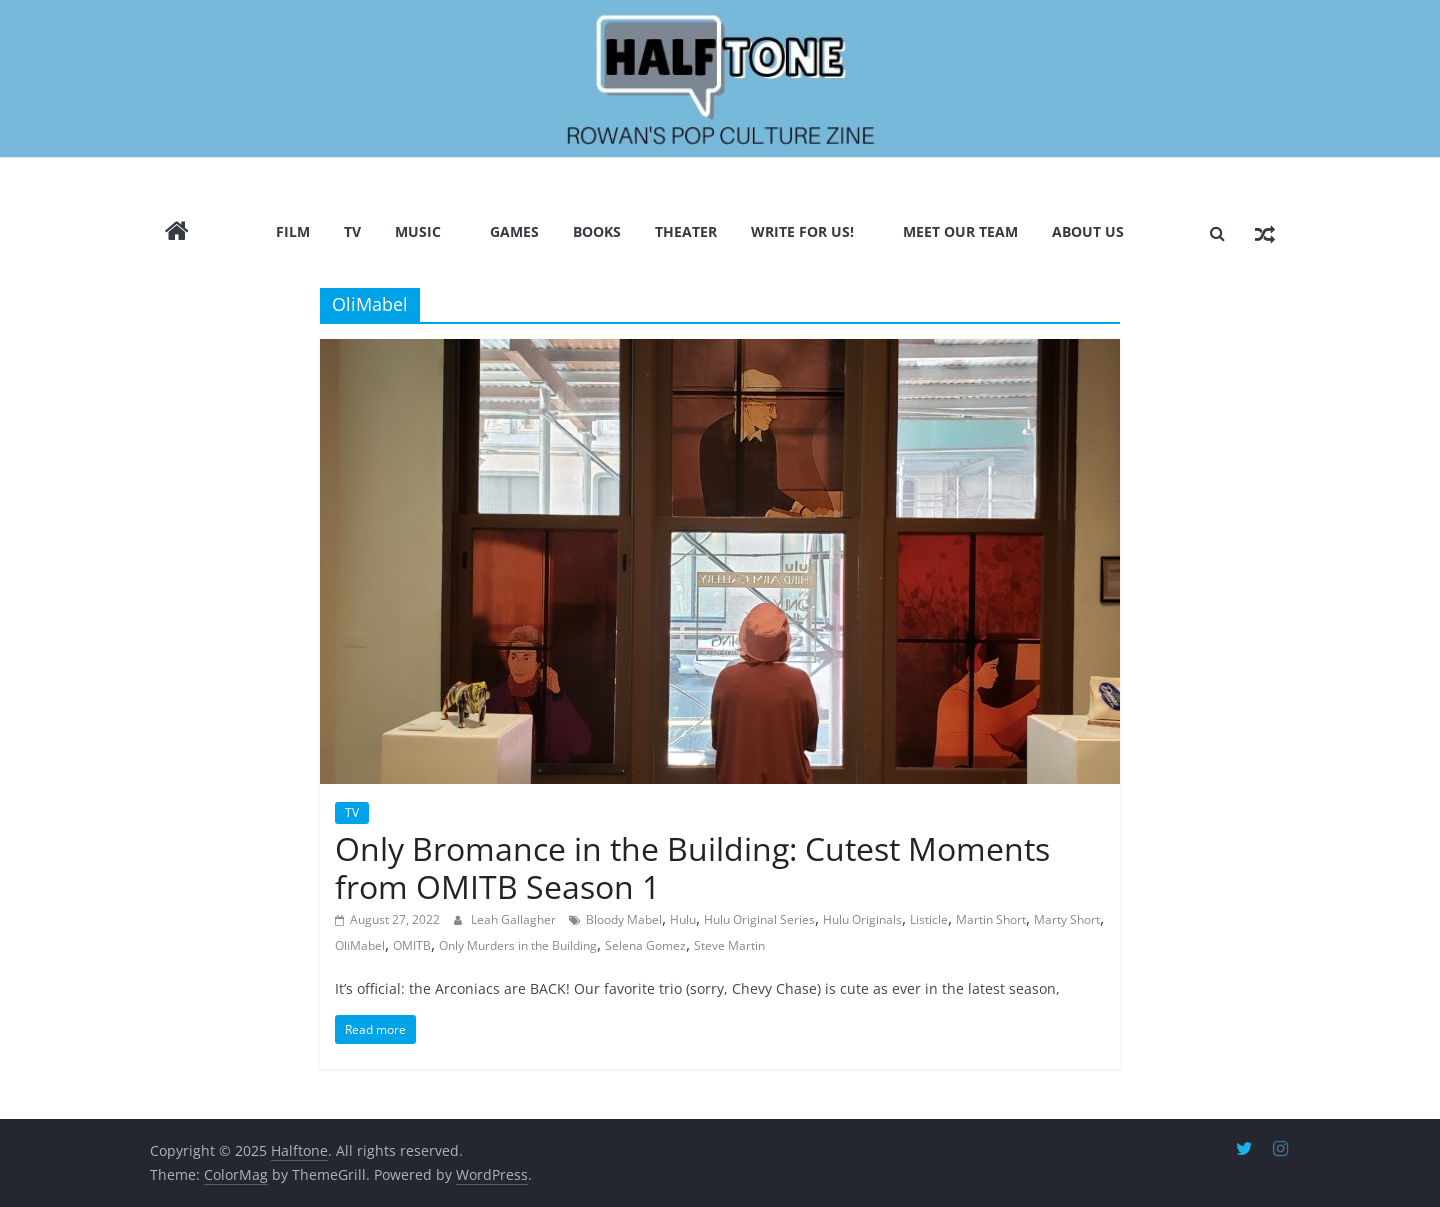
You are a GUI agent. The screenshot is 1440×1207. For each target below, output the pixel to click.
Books (597, 231)
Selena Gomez (645, 945)
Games (514, 231)
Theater (686, 231)
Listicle (929, 919)
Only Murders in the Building (518, 945)
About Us (1088, 231)
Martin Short (991, 919)
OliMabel (360, 945)
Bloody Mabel (624, 919)
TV (352, 231)
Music (418, 231)
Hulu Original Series (759, 919)
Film (293, 231)
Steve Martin (729, 945)
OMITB (412, 945)
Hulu (683, 919)
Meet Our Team (960, 231)
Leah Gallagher (515, 919)
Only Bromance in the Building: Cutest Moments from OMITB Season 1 (692, 867)
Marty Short (1067, 919)
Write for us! (802, 231)
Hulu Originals (862, 919)
